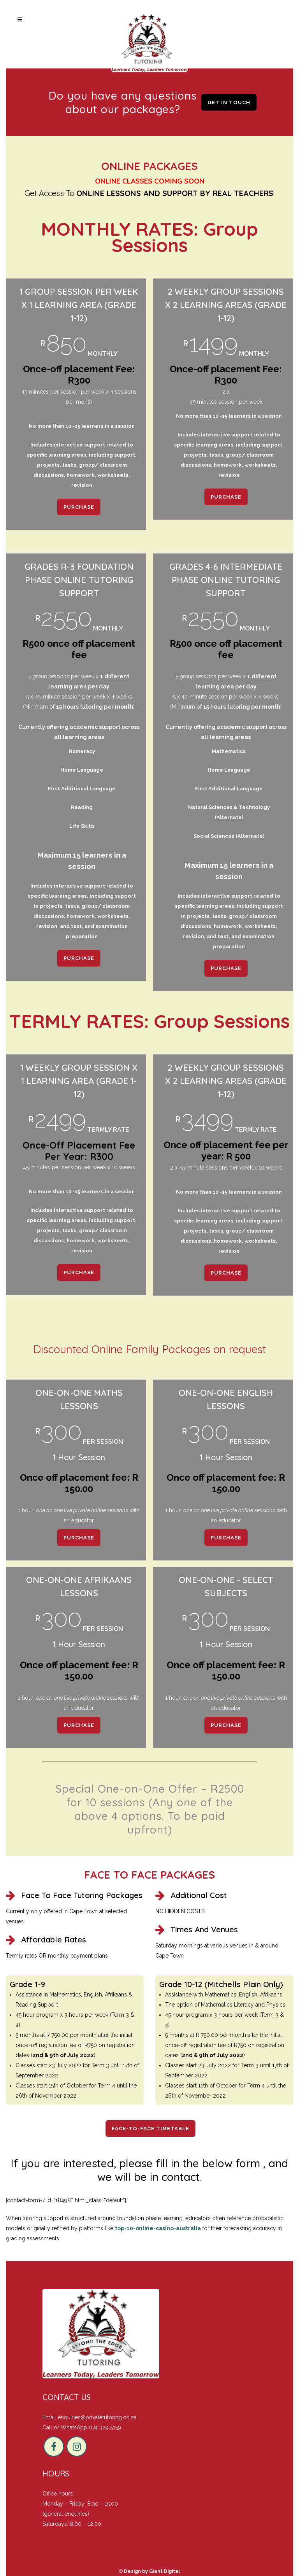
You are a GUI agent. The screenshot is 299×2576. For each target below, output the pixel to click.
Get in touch (229, 102)
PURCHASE (78, 507)
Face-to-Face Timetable (150, 2128)
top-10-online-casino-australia (158, 2228)
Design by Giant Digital (152, 2571)
